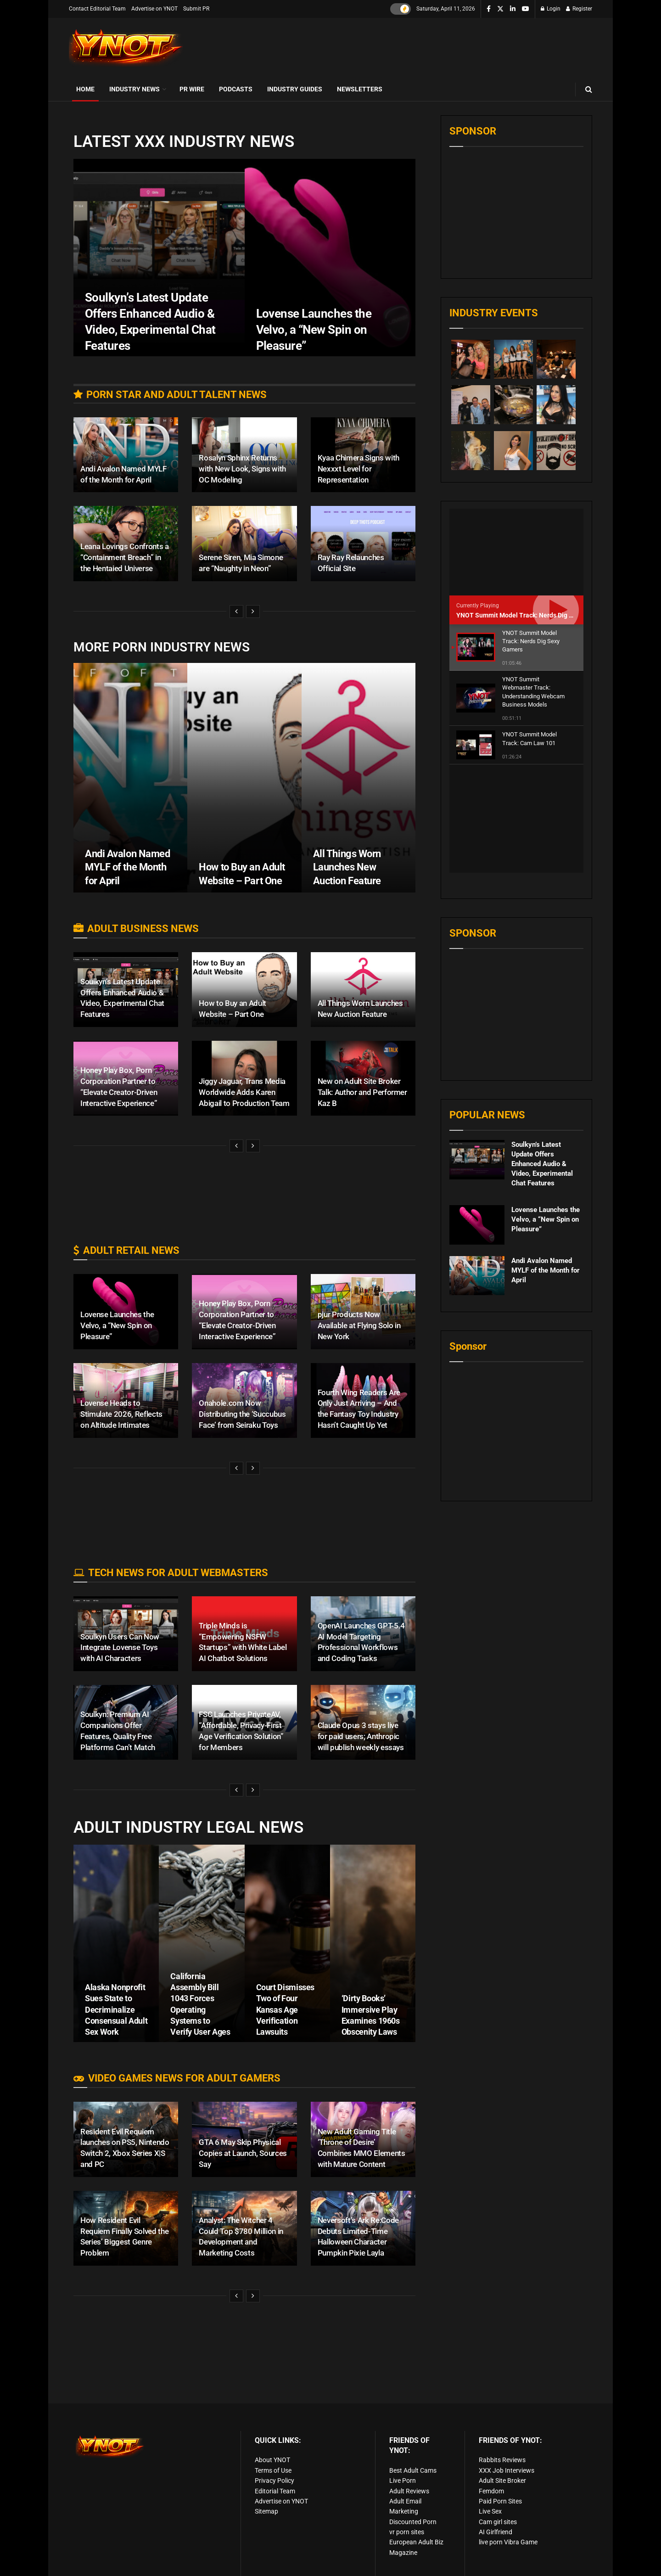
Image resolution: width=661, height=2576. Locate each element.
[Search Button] (588, 89)
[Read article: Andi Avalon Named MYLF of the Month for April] (476, 1168)
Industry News (134, 89)
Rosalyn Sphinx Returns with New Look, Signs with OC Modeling (242, 468)
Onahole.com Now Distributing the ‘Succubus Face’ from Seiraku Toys (242, 1414)
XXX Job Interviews (506, 2470)
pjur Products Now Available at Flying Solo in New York (359, 1325)
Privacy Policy (274, 2480)
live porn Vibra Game (508, 2542)
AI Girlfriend (495, 2532)
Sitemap (266, 2511)
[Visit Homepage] (126, 48)
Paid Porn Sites (500, 2501)
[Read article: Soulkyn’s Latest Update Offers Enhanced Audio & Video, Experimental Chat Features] (476, 1052)
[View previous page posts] (236, 611)
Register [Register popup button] (579, 9)
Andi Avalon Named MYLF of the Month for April (127, 867)
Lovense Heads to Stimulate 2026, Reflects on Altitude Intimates (121, 1414)
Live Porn (402, 2480)
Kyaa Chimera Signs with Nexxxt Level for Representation (358, 468)
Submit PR (196, 9)
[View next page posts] (253, 611)
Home (85, 89)
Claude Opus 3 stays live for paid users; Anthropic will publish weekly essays (361, 1736)
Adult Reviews (409, 2491)
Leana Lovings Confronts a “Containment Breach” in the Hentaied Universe (124, 557)
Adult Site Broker (502, 2480)
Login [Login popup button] (550, 9)
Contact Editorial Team (97, 9)
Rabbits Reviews (502, 2460)
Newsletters (359, 89)
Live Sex (490, 2511)
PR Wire (191, 89)
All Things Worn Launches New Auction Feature (347, 867)
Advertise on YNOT (154, 9)
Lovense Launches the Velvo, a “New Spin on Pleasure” (117, 1325)
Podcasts (235, 89)
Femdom (491, 2491)
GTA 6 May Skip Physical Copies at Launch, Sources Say (243, 2153)
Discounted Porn (413, 2521)
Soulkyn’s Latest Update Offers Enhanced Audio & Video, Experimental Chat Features (542, 1056)
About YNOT (272, 2460)
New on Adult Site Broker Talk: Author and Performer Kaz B (362, 1092)
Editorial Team (275, 2491)
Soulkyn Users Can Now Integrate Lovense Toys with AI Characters (119, 1647)
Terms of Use (273, 2470)
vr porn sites (406, 2532)
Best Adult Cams (413, 2470)
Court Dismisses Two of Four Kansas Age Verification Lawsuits (285, 2009)
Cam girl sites (498, 2521)
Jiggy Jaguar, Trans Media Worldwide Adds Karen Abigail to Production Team (244, 1092)
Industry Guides (294, 89)
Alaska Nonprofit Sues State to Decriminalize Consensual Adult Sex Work (116, 2009)
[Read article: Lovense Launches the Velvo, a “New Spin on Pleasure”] (476, 1117)
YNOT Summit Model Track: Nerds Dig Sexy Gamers (531, 615)
